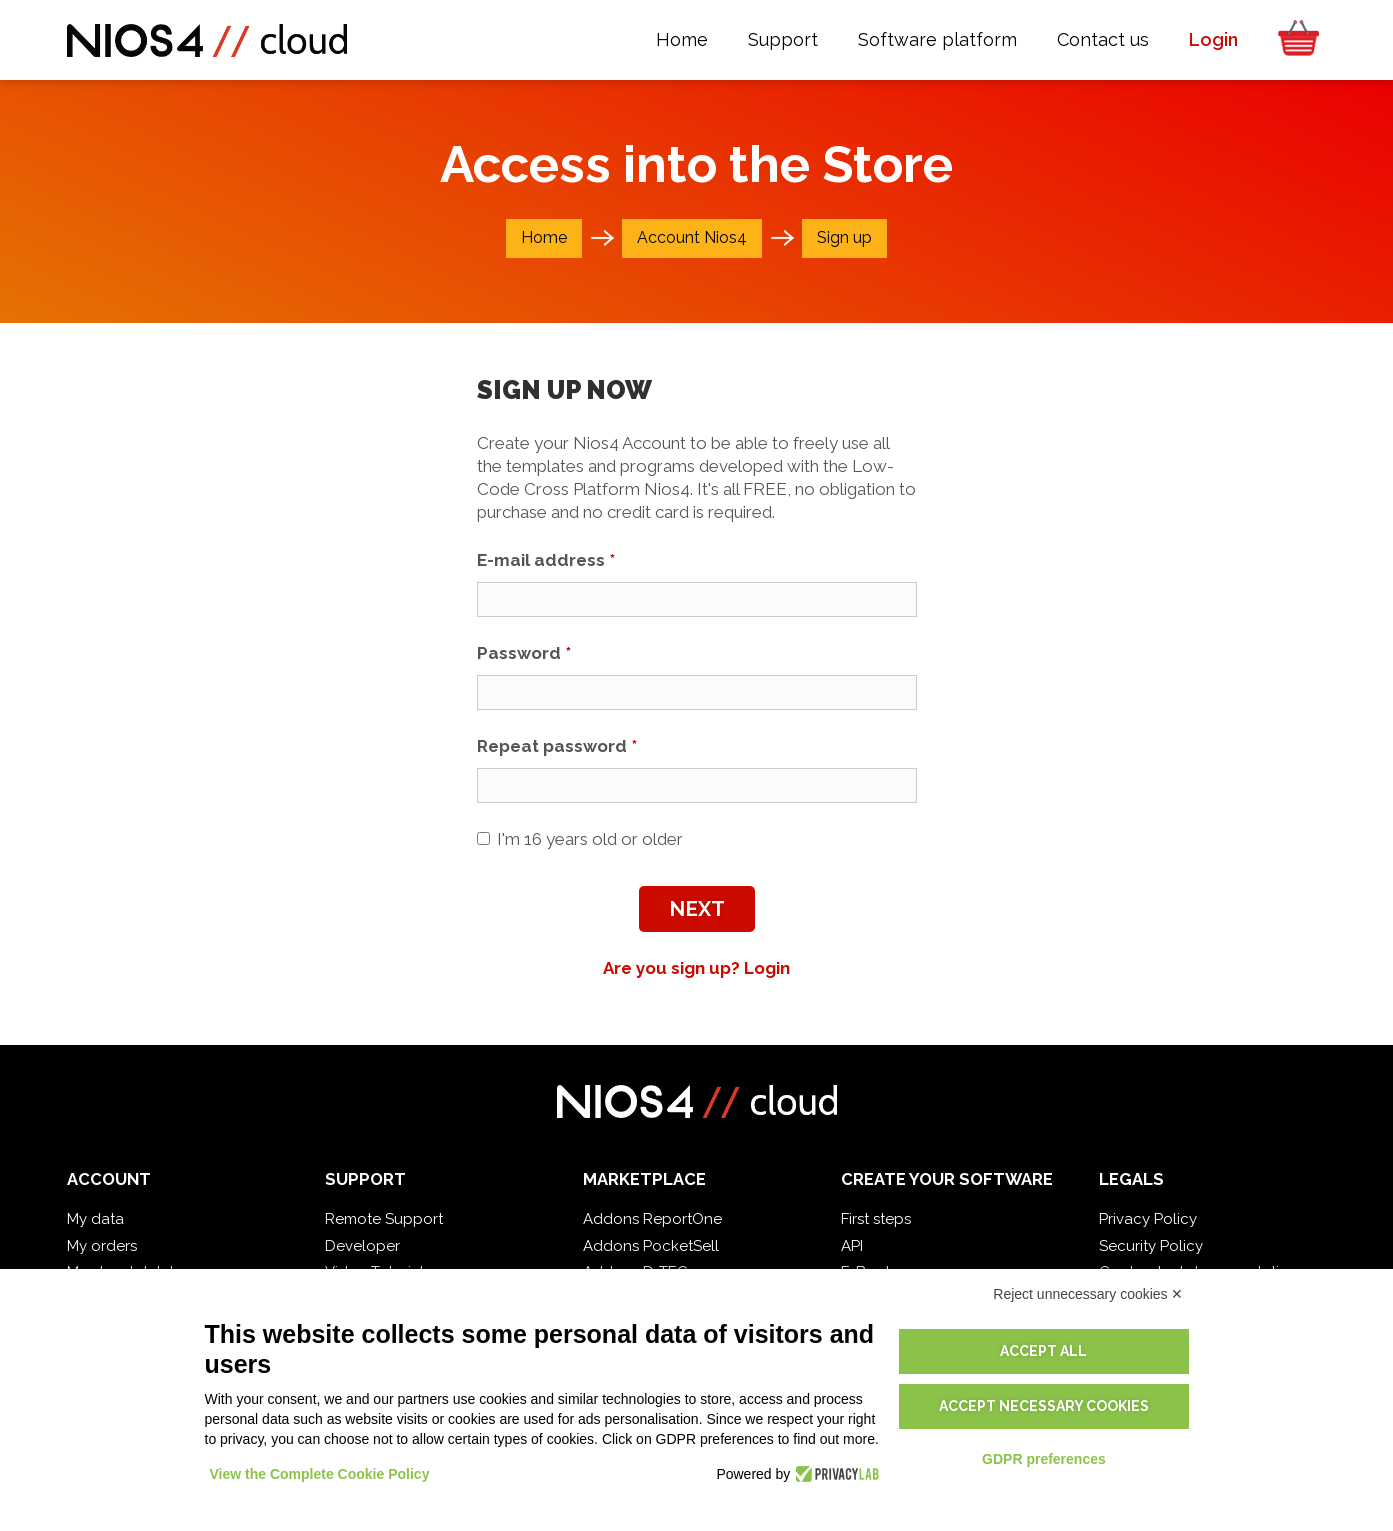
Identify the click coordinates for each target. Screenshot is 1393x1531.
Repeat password (557, 746)
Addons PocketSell (651, 1246)
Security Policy (1151, 1246)
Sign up (844, 237)
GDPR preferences (1044, 1459)
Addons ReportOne (652, 1219)
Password (524, 653)
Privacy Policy (1148, 1219)
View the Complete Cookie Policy (320, 1474)
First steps (876, 1219)
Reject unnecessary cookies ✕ (1088, 1294)
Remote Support (384, 1219)
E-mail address (546, 560)
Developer (362, 1246)
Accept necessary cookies (1044, 1406)
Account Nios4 (692, 237)
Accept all (1043, 1351)
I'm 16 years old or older (580, 839)
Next (697, 909)
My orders (102, 1246)
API (852, 1246)
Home (544, 237)
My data (95, 1219)
